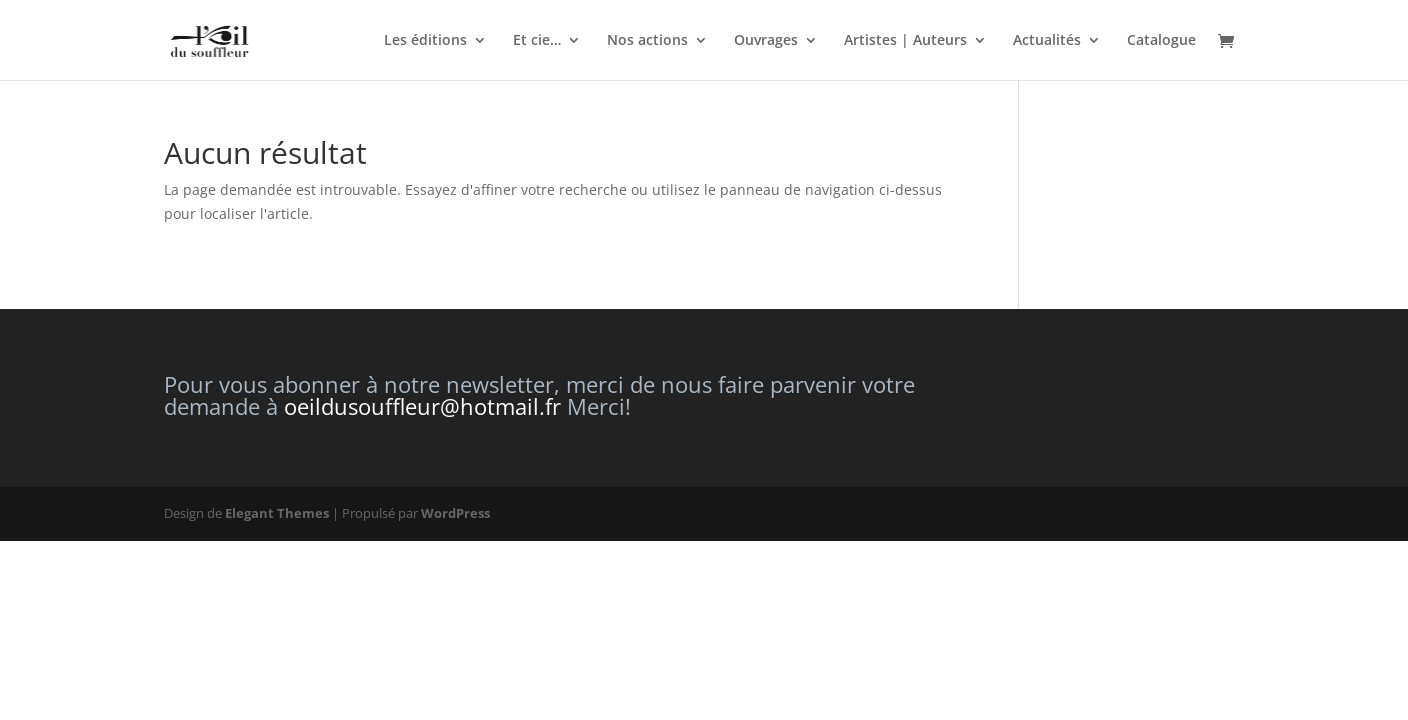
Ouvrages (766, 41)
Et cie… (537, 41)
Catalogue (1161, 41)
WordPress (455, 513)
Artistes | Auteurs (905, 41)
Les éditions (425, 41)
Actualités (1047, 41)
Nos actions (647, 41)
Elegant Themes (277, 513)
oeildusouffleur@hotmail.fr (422, 406)
